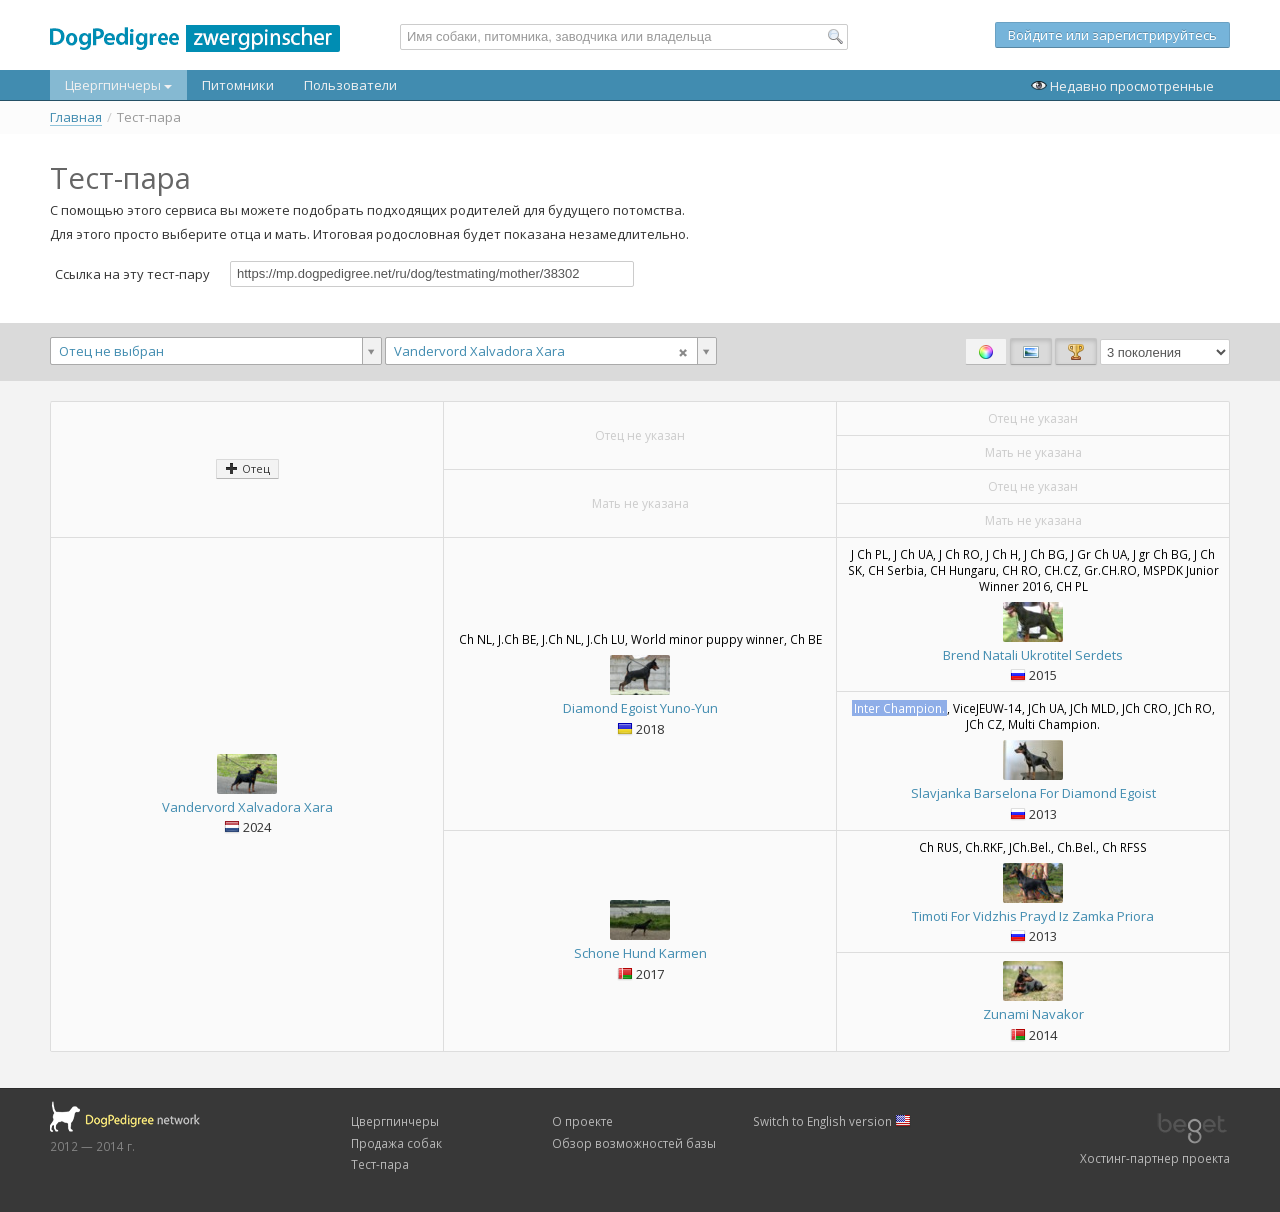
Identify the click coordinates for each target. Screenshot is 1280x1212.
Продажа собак (396, 1143)
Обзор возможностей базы (634, 1143)
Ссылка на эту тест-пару (132, 273)
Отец (247, 468)
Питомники (238, 85)
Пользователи (350, 85)
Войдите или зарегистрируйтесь (1112, 35)
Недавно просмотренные (1122, 86)
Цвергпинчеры (118, 85)
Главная (76, 117)
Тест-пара (380, 1164)
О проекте (582, 1121)
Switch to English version (832, 1121)
